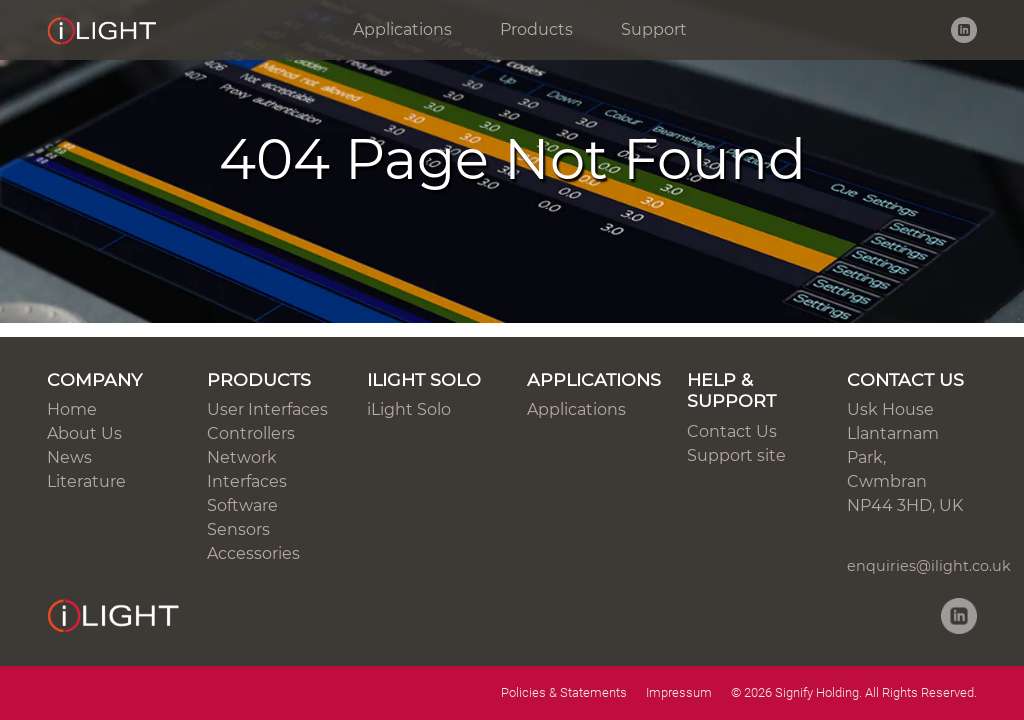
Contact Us (732, 431)
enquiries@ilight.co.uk (929, 566)
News (69, 457)
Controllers (251, 433)
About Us (84, 433)
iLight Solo (409, 409)
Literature (86, 481)
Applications (402, 29)
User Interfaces (267, 409)
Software (242, 505)
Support (654, 29)
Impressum (679, 692)
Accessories (253, 553)
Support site (736, 455)
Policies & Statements (564, 692)
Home (72, 409)
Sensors (238, 529)
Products (536, 29)
